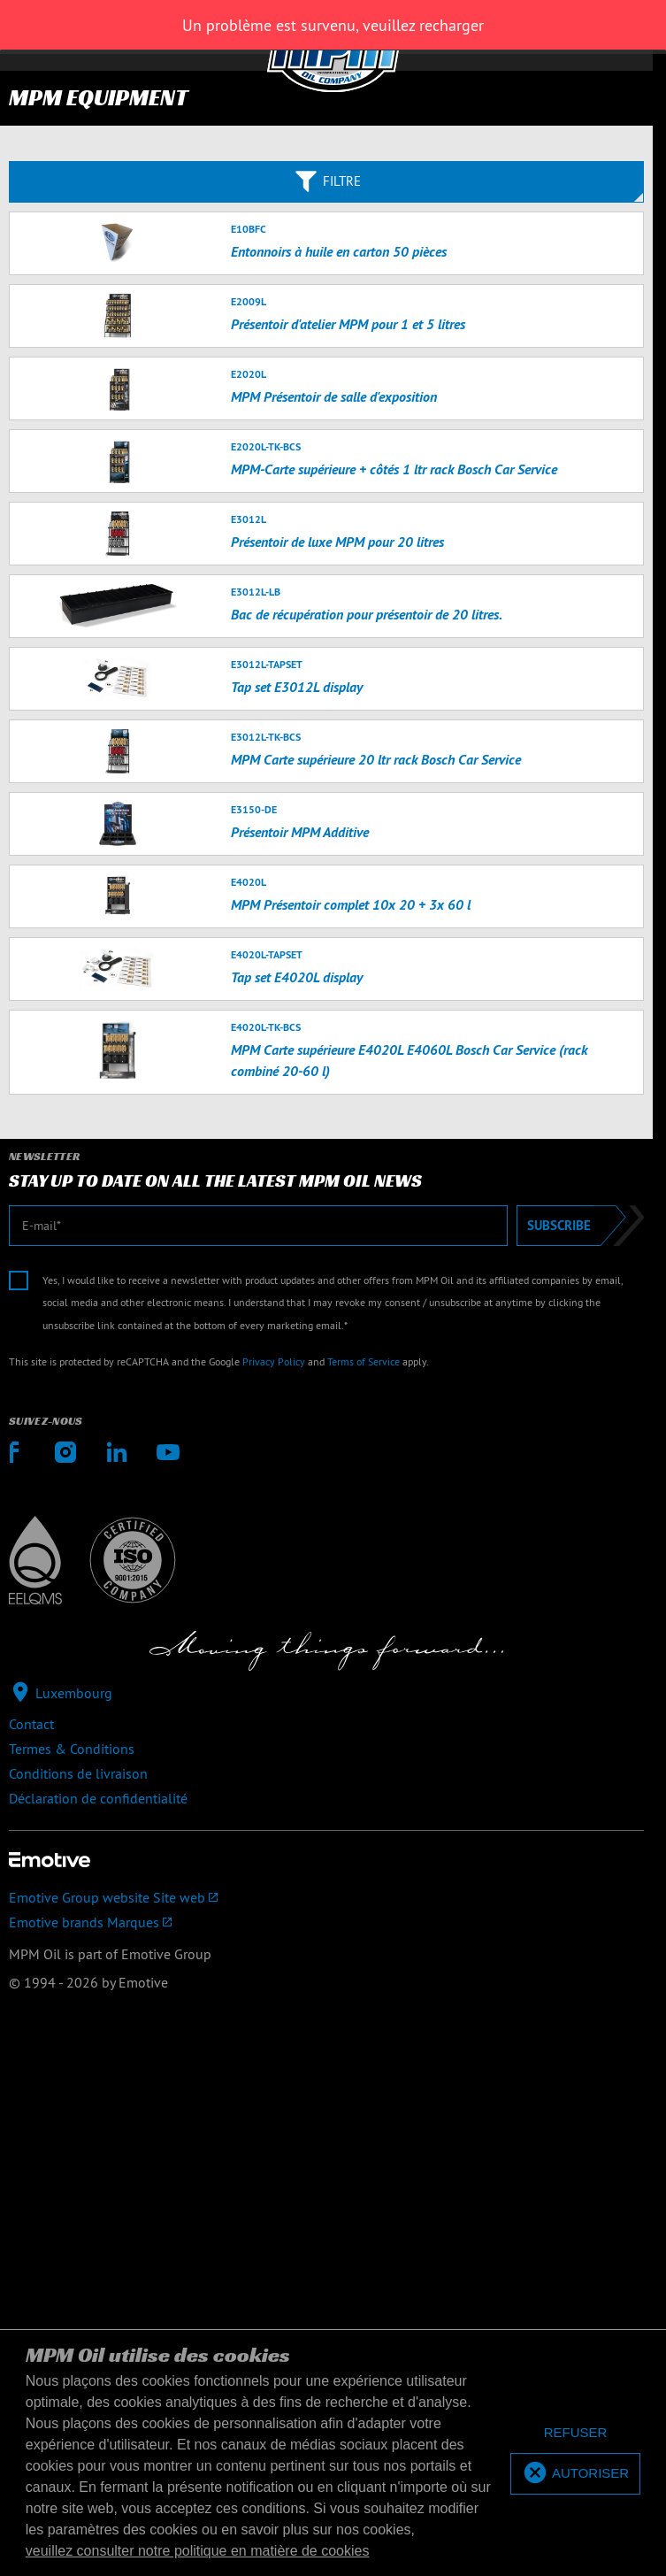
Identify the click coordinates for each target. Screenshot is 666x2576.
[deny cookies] (575, 2433)
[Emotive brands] (326, 1922)
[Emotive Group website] (326, 1897)
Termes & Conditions (71, 1748)
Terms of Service (363, 1361)
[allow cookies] (575, 2474)
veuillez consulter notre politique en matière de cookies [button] (198, 2550)
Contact (31, 1724)
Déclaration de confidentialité (98, 1798)
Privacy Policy (273, 1361)
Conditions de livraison (78, 1773)
